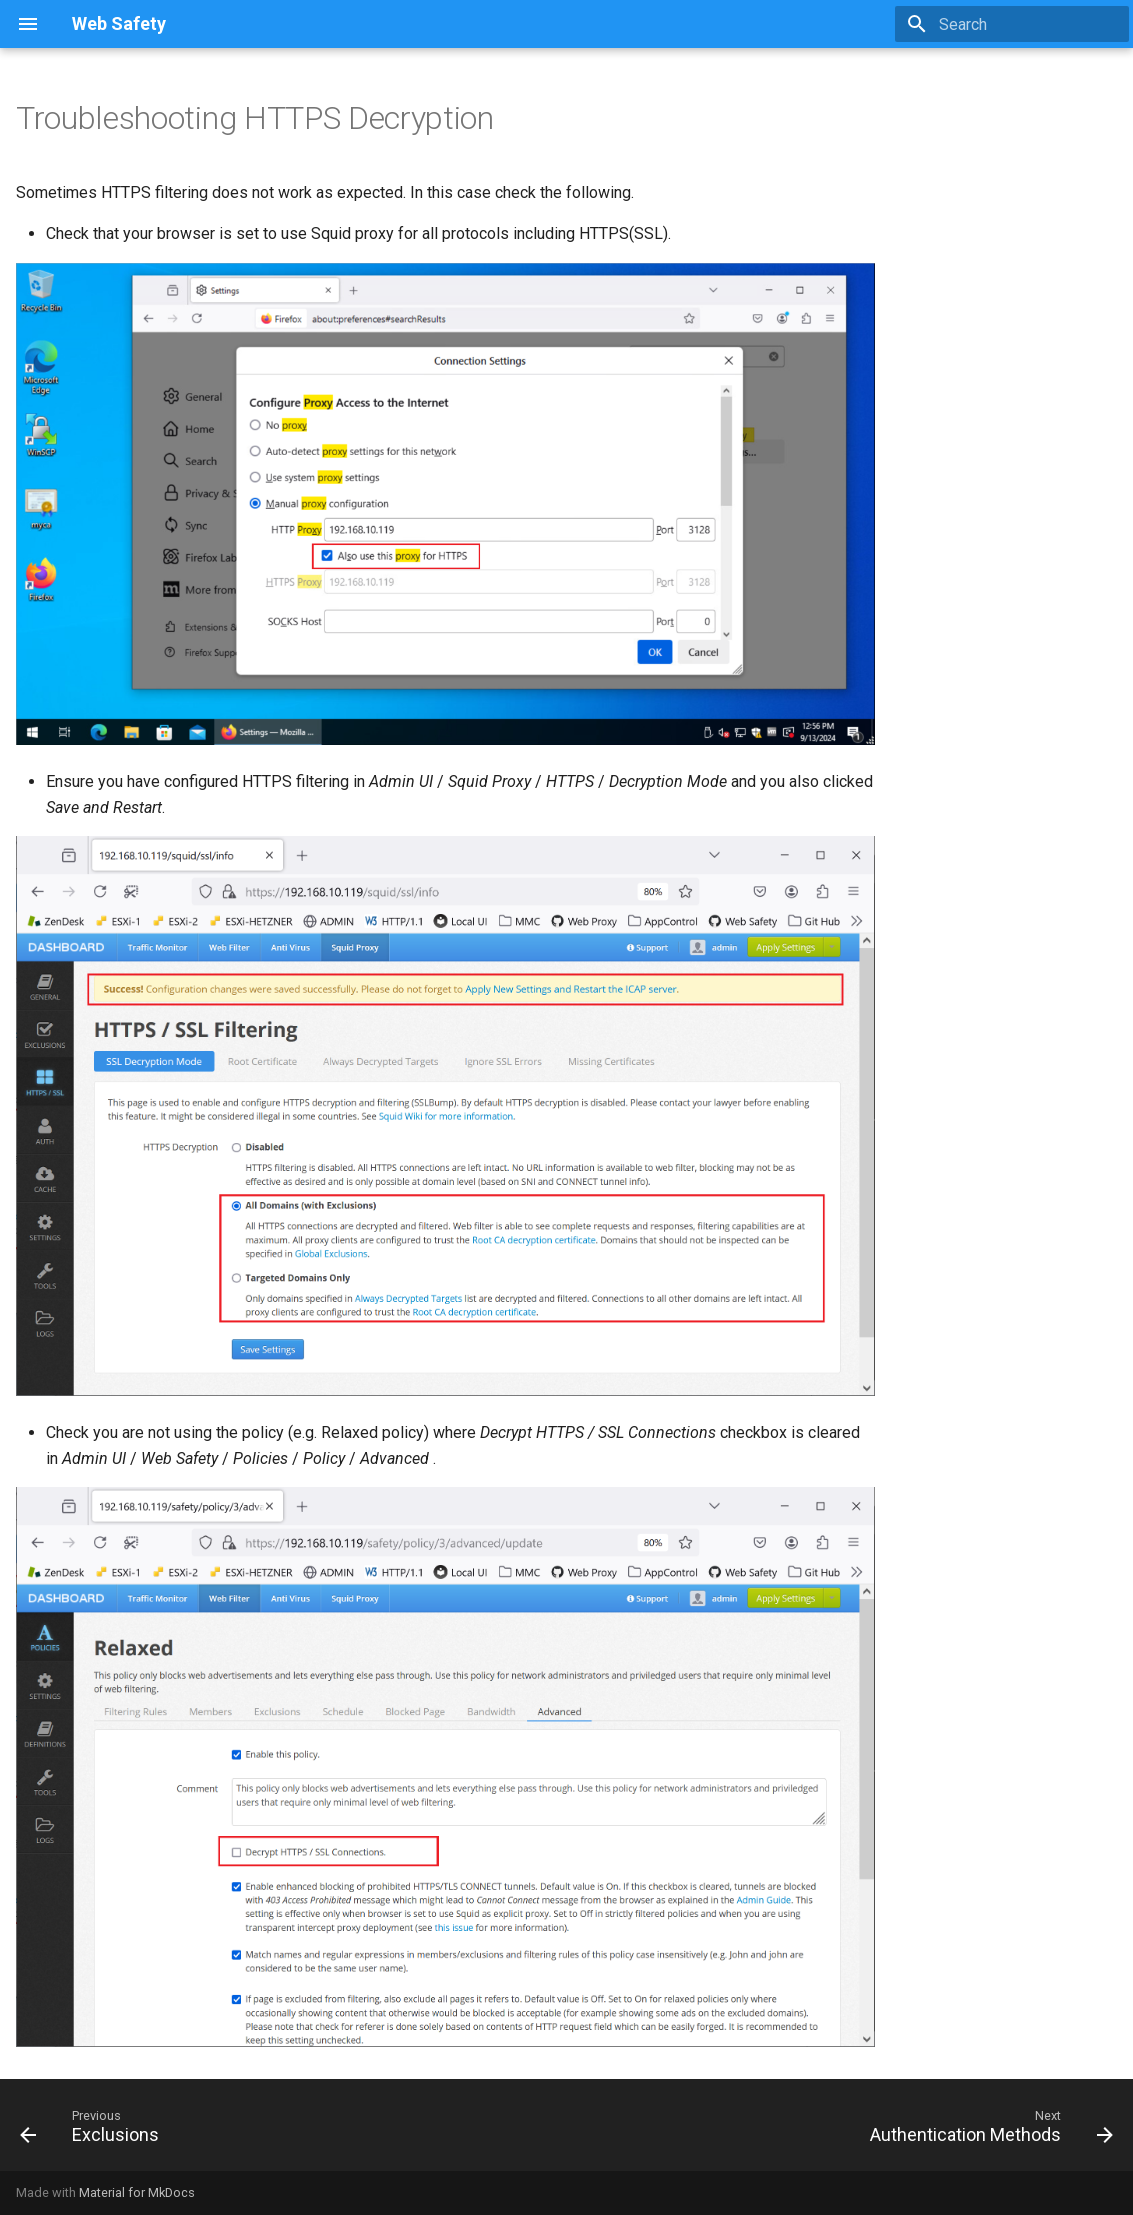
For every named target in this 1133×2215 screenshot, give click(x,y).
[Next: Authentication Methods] (986, 2131)
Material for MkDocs (137, 2192)
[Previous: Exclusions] (95, 2131)
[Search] (1012, 24)
